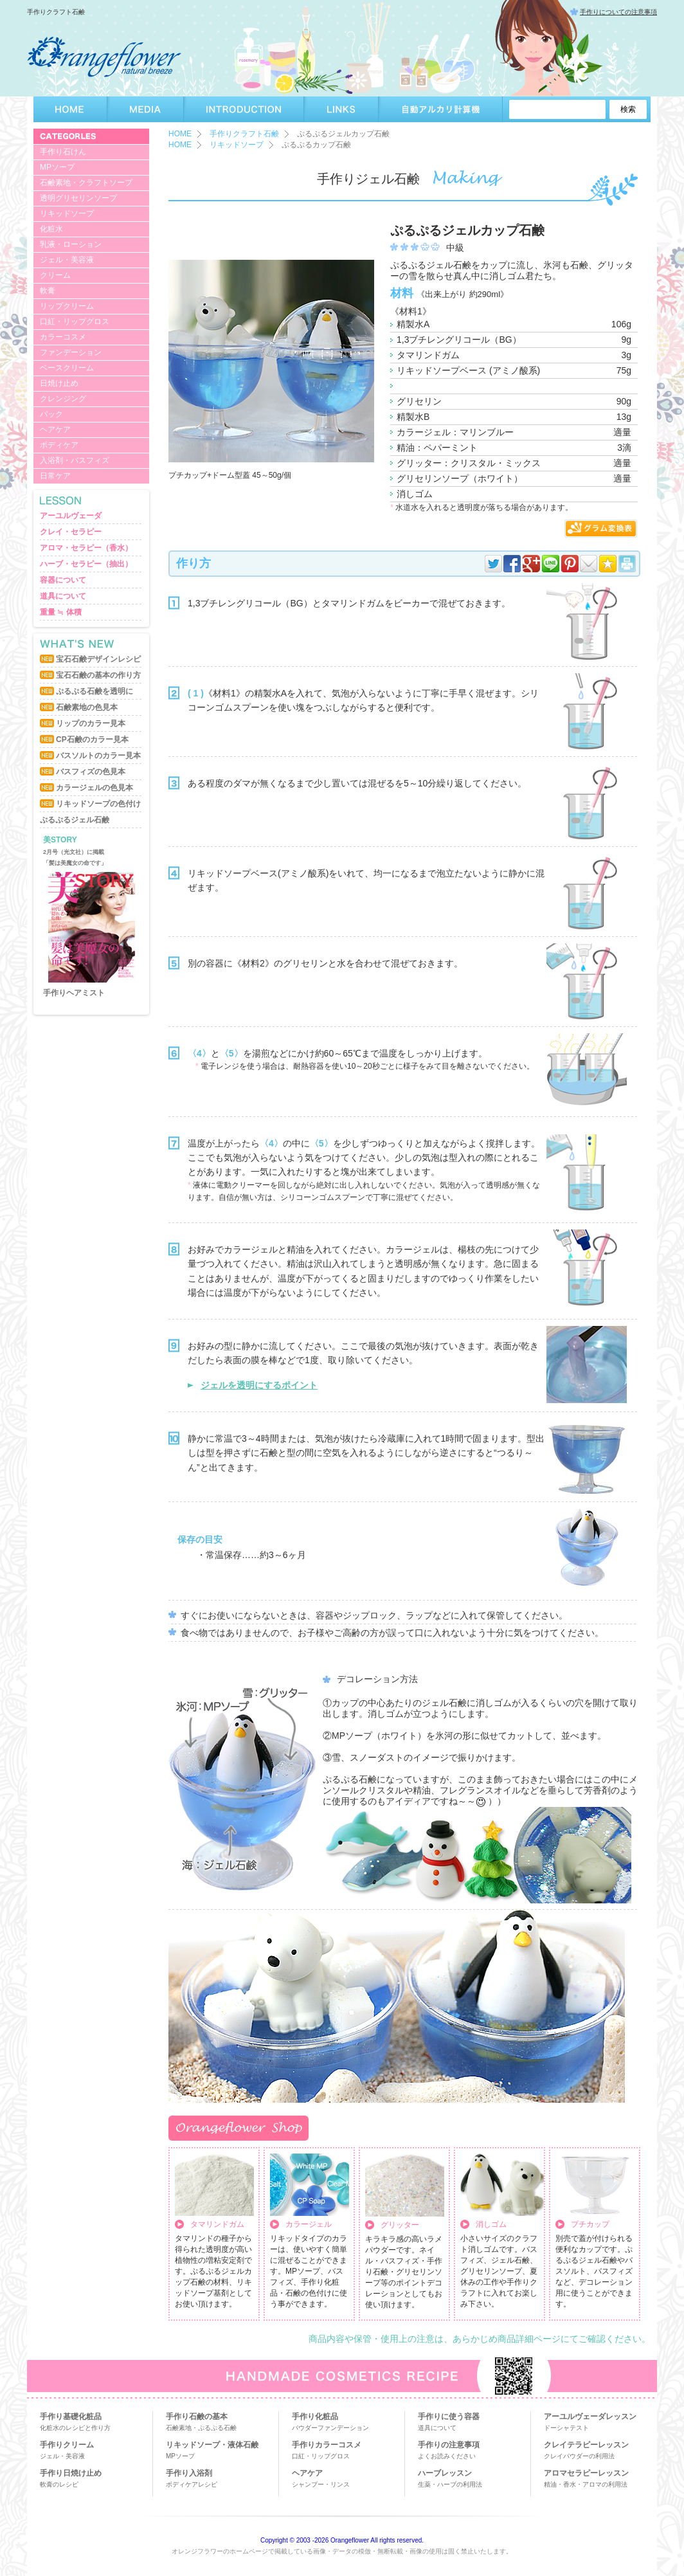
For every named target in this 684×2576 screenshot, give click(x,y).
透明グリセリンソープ (78, 198)
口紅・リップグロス (74, 321)
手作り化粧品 (315, 2416)
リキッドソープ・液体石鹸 (212, 2444)
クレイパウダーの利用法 (579, 2456)
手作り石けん (63, 151)
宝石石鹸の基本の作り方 (98, 675)
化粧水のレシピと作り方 (75, 2427)
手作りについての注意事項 (618, 11)
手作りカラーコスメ (326, 2444)
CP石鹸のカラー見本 (92, 739)
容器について (63, 580)
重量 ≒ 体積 (61, 612)
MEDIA (145, 109)
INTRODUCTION (244, 109)
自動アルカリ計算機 (441, 109)
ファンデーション (71, 352)
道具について (63, 596)
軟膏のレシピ (59, 2484)
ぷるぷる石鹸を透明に (94, 691)
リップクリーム (67, 306)
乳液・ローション (71, 244)
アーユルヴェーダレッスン (590, 2416)
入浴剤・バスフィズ (74, 460)
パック (51, 414)
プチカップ (590, 2224)
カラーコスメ (63, 336)
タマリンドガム (217, 2224)
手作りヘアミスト (74, 992)
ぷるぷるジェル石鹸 (74, 819)
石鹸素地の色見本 (87, 707)
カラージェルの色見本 (94, 787)
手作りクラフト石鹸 (244, 133)
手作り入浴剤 (189, 2473)
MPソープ (57, 167)
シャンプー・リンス (321, 2484)
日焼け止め (59, 383)
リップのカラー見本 (90, 723)
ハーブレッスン (445, 2473)
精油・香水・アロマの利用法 (585, 2484)
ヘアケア (55, 429)
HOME (70, 109)
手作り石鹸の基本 (197, 2416)
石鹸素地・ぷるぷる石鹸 (201, 2427)
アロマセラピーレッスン (586, 2473)
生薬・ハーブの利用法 (450, 2484)
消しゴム (491, 2224)
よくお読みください (447, 2456)
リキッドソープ (67, 213)
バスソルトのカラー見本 (98, 755)
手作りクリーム (67, 2444)
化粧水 (51, 228)
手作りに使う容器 (449, 2416)
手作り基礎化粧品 (71, 2416)
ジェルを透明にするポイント (259, 1385)
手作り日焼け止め (71, 2473)
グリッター (400, 2224)
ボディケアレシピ (191, 2484)
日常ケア (55, 475)
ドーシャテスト (566, 2427)
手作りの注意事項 (449, 2444)
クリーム (55, 275)
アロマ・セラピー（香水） (86, 547)
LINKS (341, 109)
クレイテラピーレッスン (586, 2444)
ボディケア (59, 444)
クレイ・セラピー (71, 531)
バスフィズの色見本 (90, 771)
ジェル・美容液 (67, 259)
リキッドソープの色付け (98, 803)
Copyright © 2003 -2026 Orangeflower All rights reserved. (342, 2540)
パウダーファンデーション (330, 2427)
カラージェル (308, 2224)
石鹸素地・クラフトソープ (86, 182)
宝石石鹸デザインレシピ (98, 659)
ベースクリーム (67, 367)
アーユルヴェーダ (71, 515)
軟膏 (47, 290)
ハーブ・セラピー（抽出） (86, 563)
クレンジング (63, 398)
